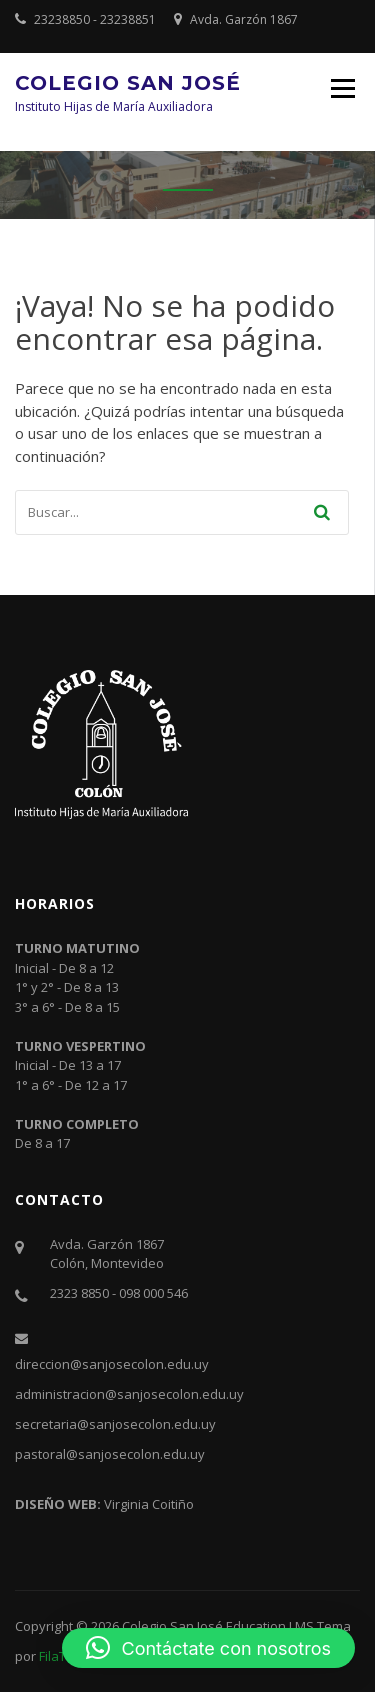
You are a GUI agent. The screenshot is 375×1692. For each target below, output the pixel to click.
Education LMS (270, 1626)
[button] (208, 1648)
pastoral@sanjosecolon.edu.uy (110, 1454)
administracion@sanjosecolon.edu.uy (129, 1394)
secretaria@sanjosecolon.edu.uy (115, 1424)
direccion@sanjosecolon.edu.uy (112, 1364)
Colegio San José (128, 83)
